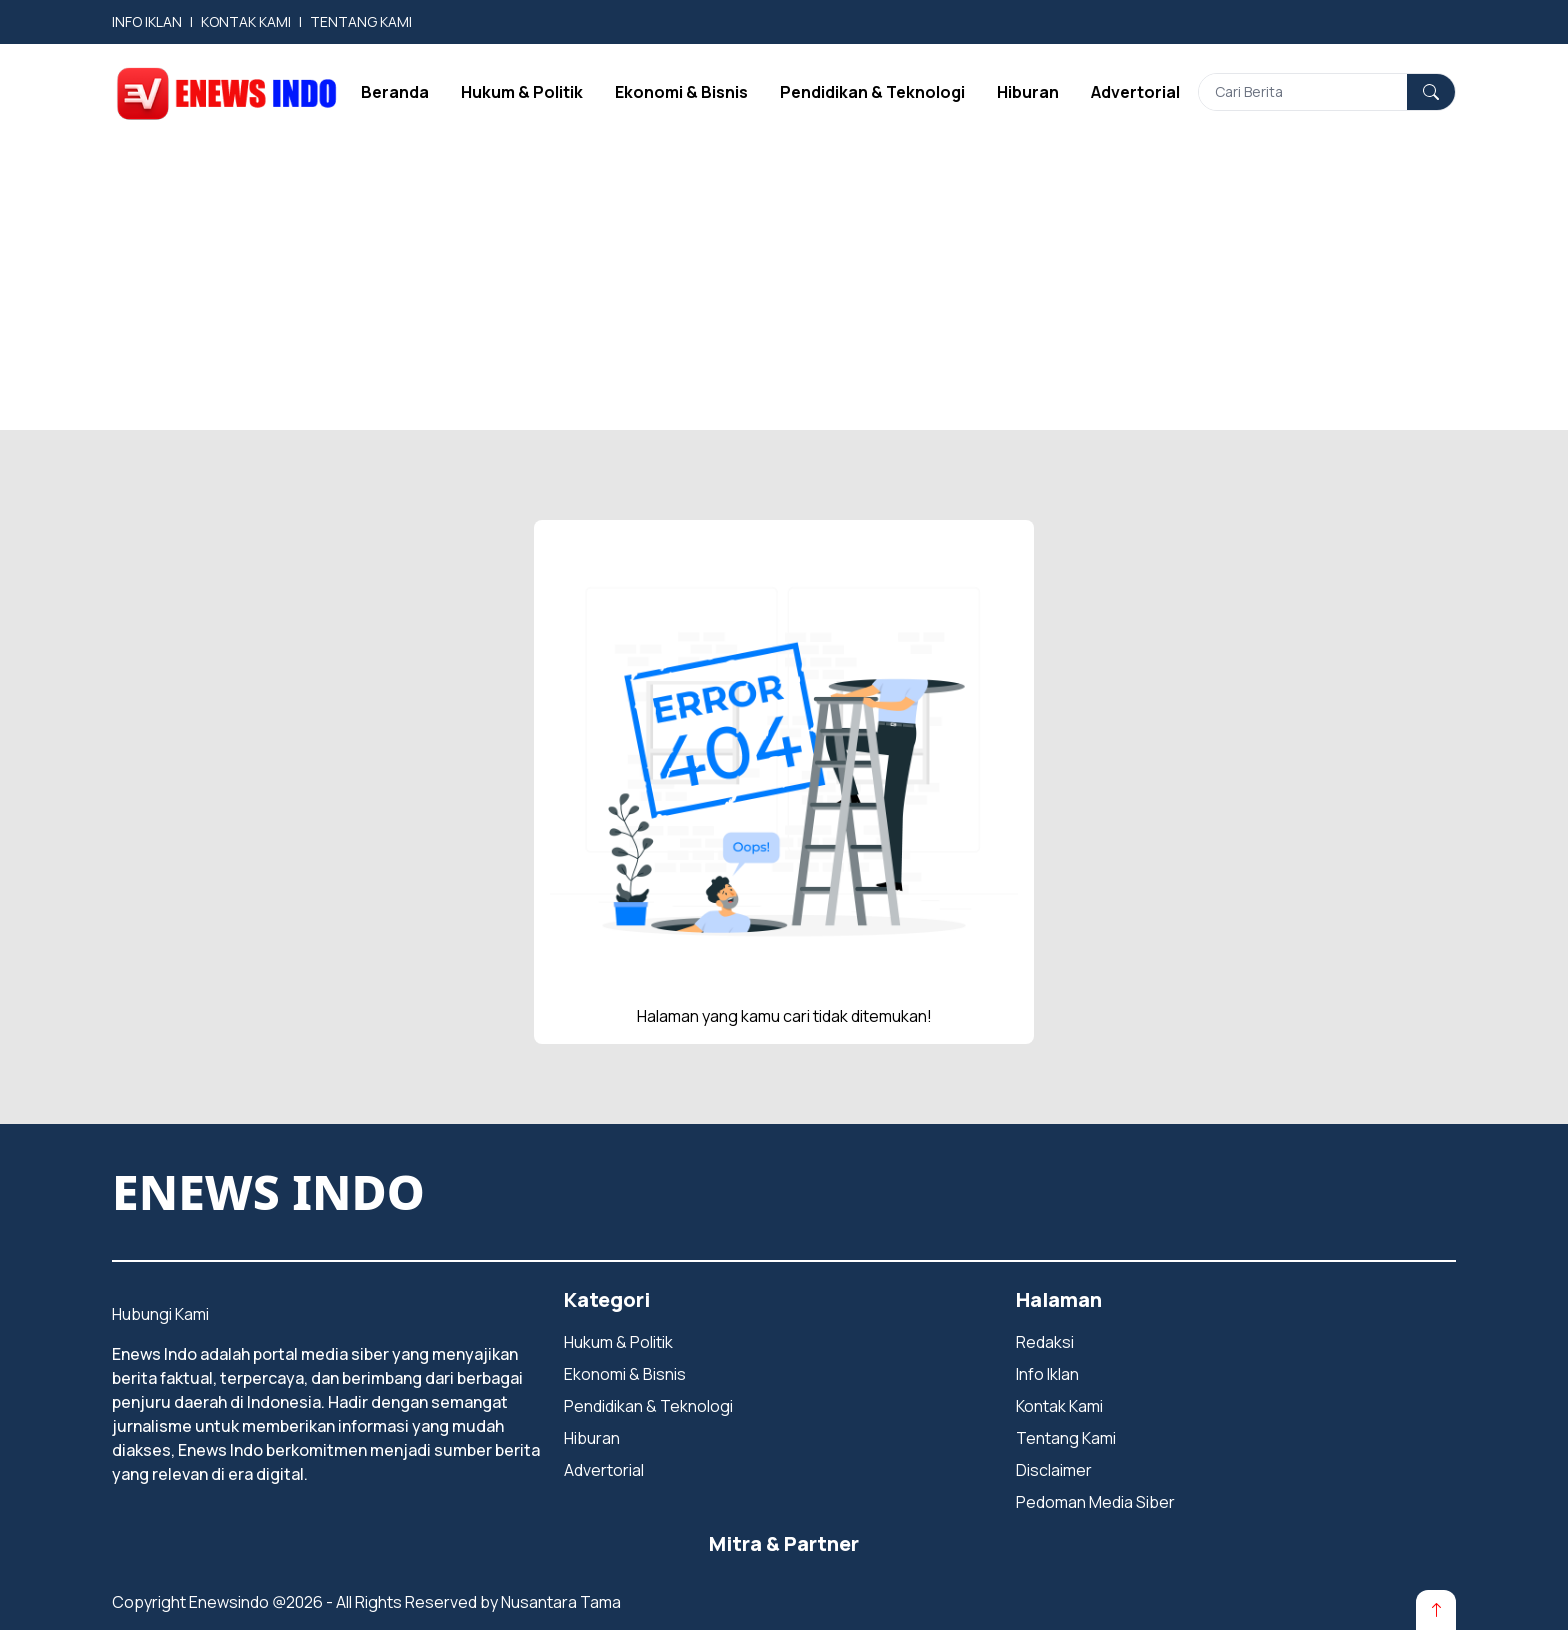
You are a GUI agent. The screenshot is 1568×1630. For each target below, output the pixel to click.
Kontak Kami (1059, 1406)
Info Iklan (1047, 1374)
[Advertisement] (784, 290)
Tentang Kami (1066, 1438)
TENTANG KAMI (361, 21)
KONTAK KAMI (246, 21)
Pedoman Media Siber (1095, 1502)
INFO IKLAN (147, 21)
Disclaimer (1054, 1470)
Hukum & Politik (522, 92)
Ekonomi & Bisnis (681, 92)
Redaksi (1045, 1342)
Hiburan (1028, 92)
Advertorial (1135, 92)
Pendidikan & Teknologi (872, 92)
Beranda (395, 92)
